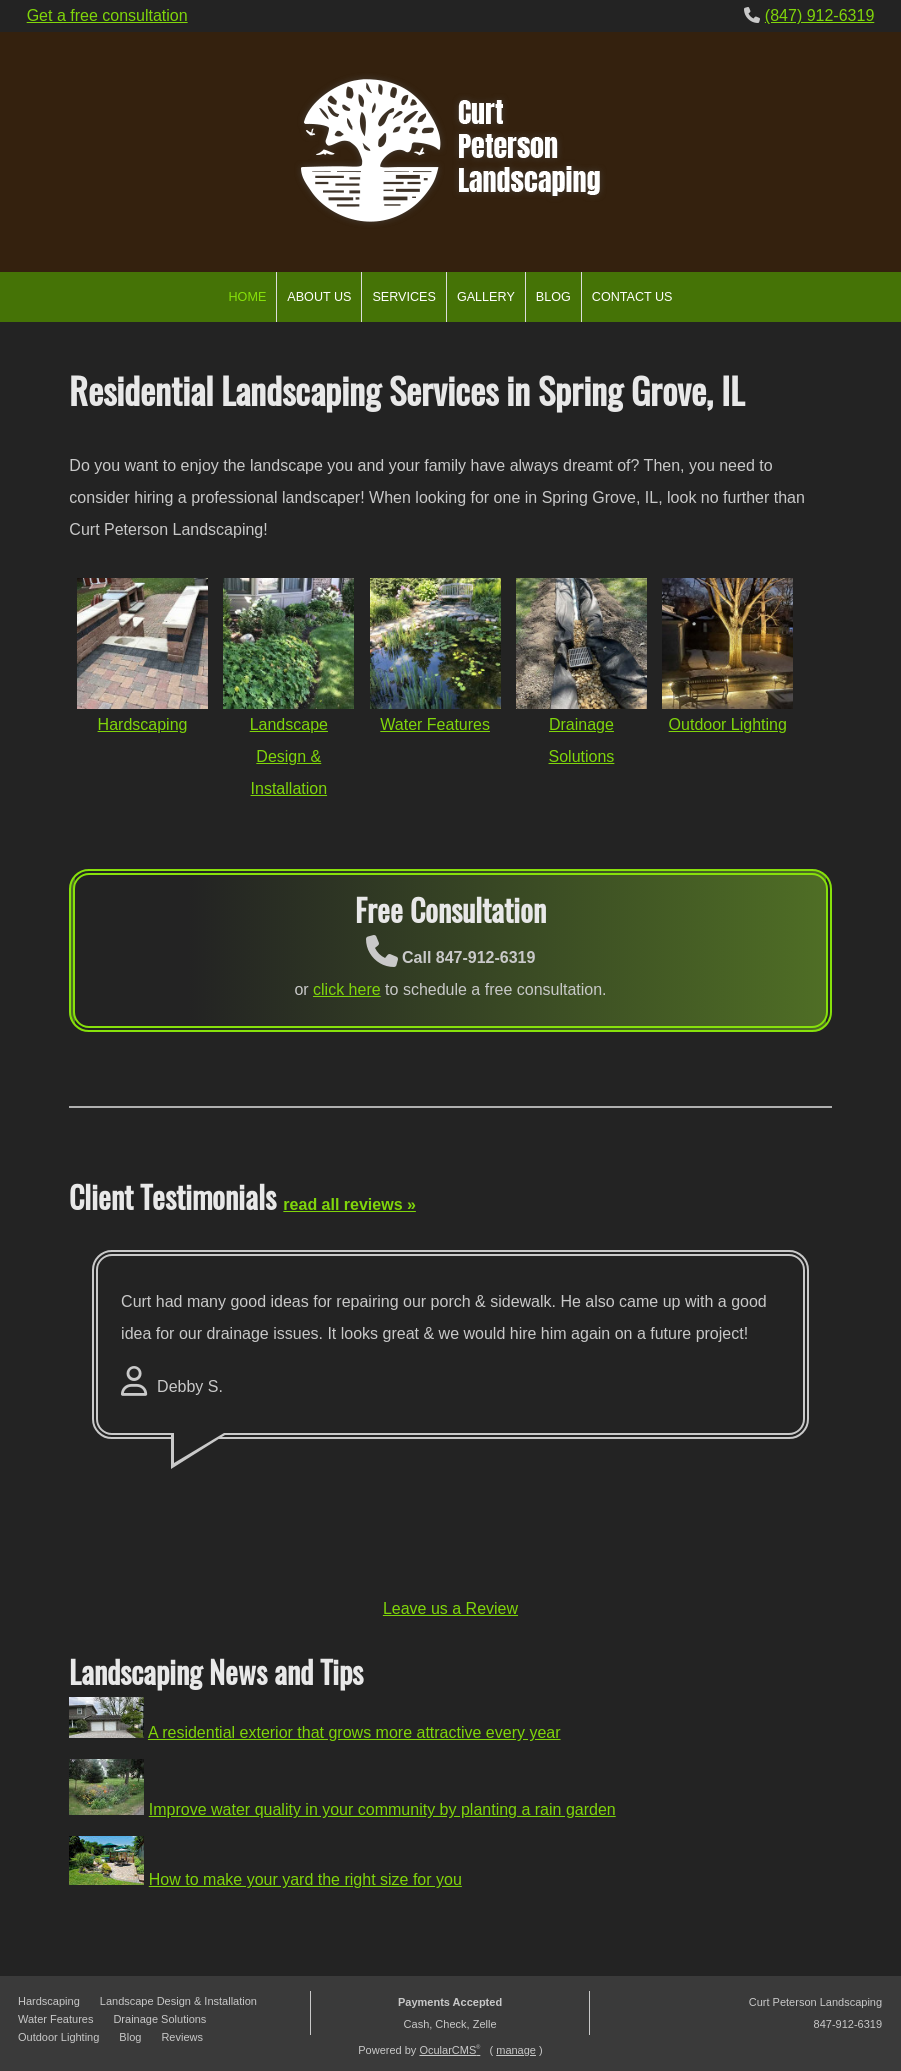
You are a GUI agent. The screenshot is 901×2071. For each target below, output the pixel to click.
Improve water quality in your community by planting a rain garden (382, 1809)
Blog (553, 297)
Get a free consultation (107, 15)
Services (403, 297)
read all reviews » (349, 1204)
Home (248, 297)
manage (516, 2050)
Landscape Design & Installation (289, 756)
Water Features (435, 724)
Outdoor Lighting (728, 724)
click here (347, 989)
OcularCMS (449, 2050)
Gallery (486, 297)
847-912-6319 (848, 2024)
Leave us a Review (450, 1608)
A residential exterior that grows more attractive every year (354, 1732)
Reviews (182, 2037)
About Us (319, 297)
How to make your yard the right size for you (305, 1879)
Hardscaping (143, 724)
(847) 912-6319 (819, 15)
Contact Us (632, 297)
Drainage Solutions (159, 2019)
